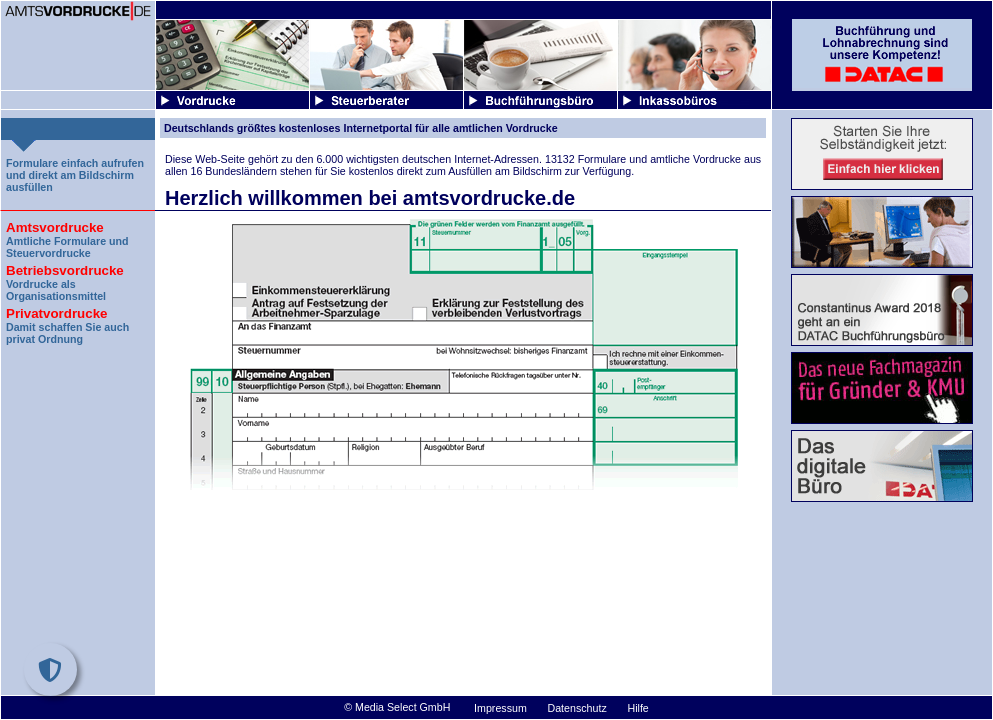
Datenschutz (577, 708)
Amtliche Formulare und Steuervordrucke (78, 237)
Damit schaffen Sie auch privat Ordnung (78, 323)
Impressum (500, 708)
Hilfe (637, 708)
